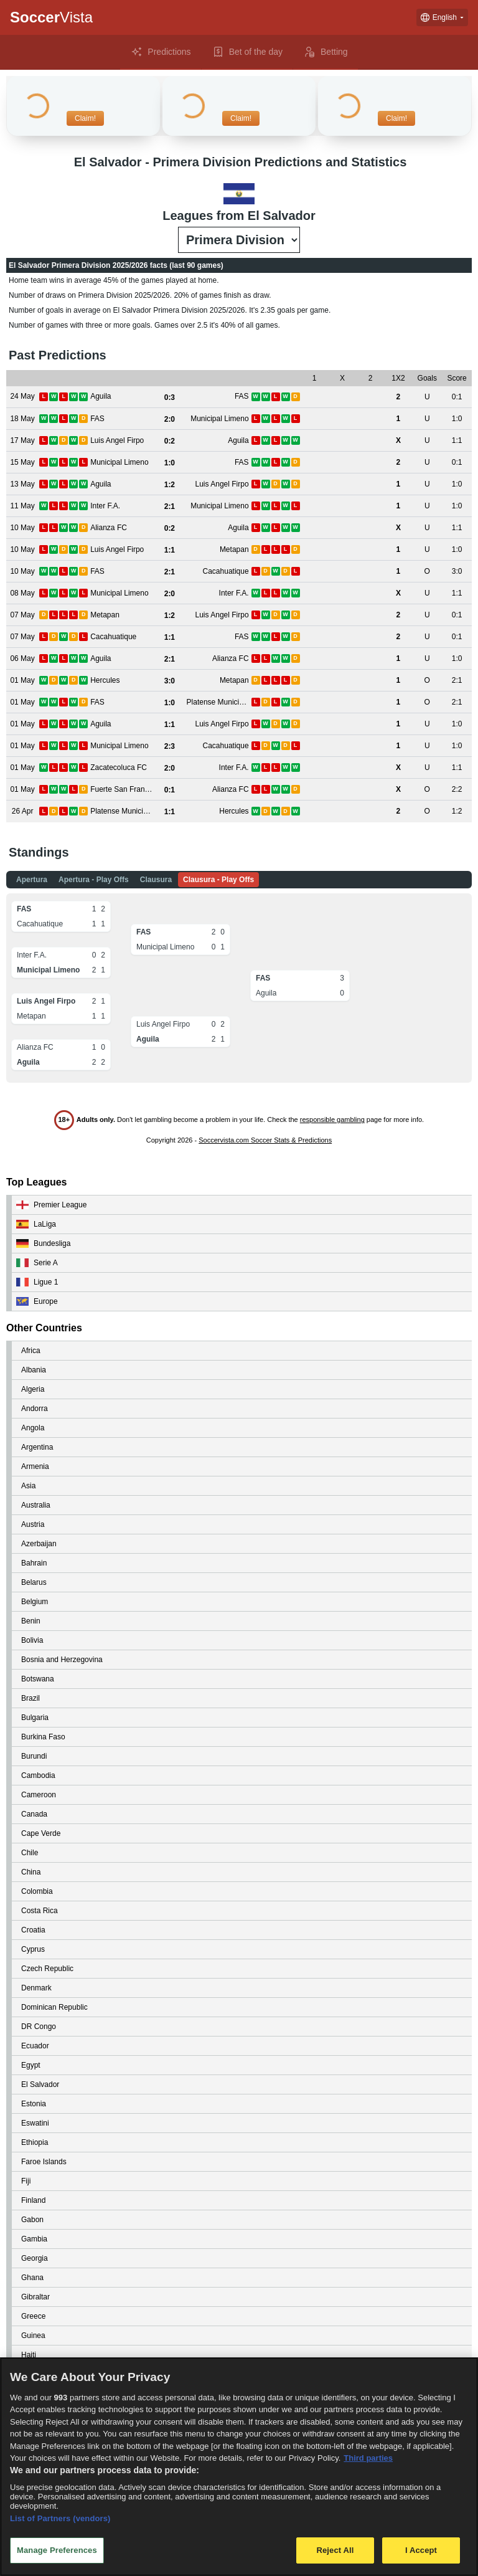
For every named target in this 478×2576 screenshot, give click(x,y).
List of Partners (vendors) (60, 2518)
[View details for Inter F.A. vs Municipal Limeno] (22, 506)
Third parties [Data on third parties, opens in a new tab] (368, 2458)
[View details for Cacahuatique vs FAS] (22, 637)
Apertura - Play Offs (94, 879)
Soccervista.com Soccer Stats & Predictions (265, 1140)
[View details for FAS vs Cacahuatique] (22, 571)
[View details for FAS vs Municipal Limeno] (22, 419)
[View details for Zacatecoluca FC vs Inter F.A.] (22, 767)
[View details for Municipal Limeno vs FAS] (22, 462)
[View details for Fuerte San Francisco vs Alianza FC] (22, 789)
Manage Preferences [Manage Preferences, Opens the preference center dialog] (57, 2550)
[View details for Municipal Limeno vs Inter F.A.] (22, 593)
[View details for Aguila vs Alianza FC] (22, 658)
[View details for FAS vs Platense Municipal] (22, 702)
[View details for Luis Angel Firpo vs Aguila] (22, 440)
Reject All (335, 2550)
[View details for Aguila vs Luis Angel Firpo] (22, 484)
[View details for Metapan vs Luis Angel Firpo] (22, 615)
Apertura (31, 879)
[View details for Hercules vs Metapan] (22, 680)
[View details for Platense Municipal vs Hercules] (22, 811)
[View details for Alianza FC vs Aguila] (22, 528)
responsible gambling (332, 1119)
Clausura (156, 879)
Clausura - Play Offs (218, 879)
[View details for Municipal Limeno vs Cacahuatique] (22, 746)
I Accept (421, 2550)
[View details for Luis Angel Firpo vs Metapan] (22, 549)
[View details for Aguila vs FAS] (22, 396)
